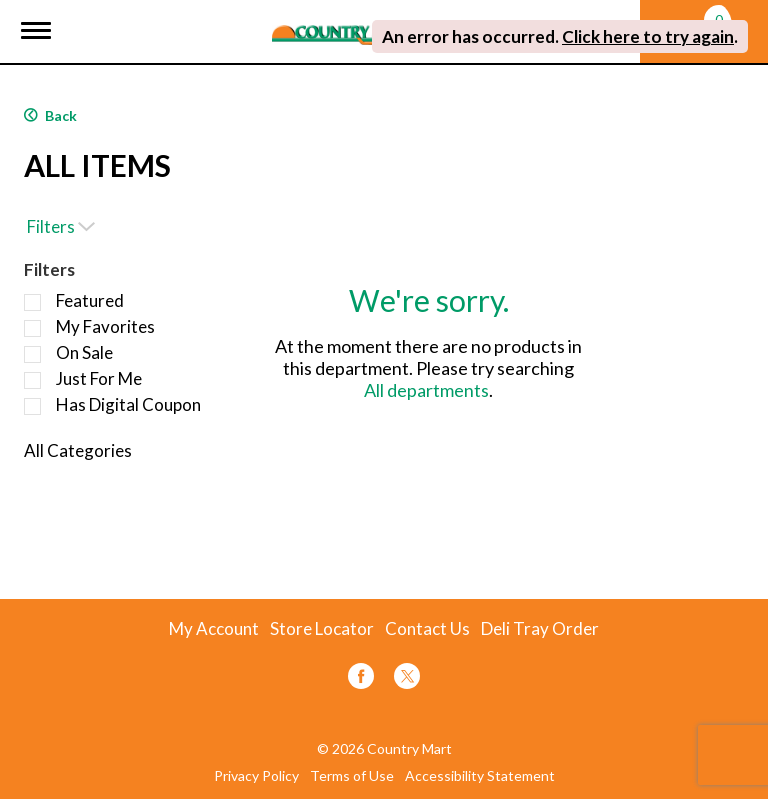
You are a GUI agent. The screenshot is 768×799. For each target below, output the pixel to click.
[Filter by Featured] (32, 302)
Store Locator (322, 629)
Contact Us (427, 629)
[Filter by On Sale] (32, 354)
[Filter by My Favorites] (32, 328)
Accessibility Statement (480, 776)
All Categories (78, 450)
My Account (214, 629)
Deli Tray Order (540, 629)
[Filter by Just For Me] (32, 380)
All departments (426, 390)
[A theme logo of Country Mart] (347, 22)
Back (50, 115)
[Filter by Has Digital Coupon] (32, 406)
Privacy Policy (256, 776)
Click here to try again (648, 36)
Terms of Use (352, 776)
